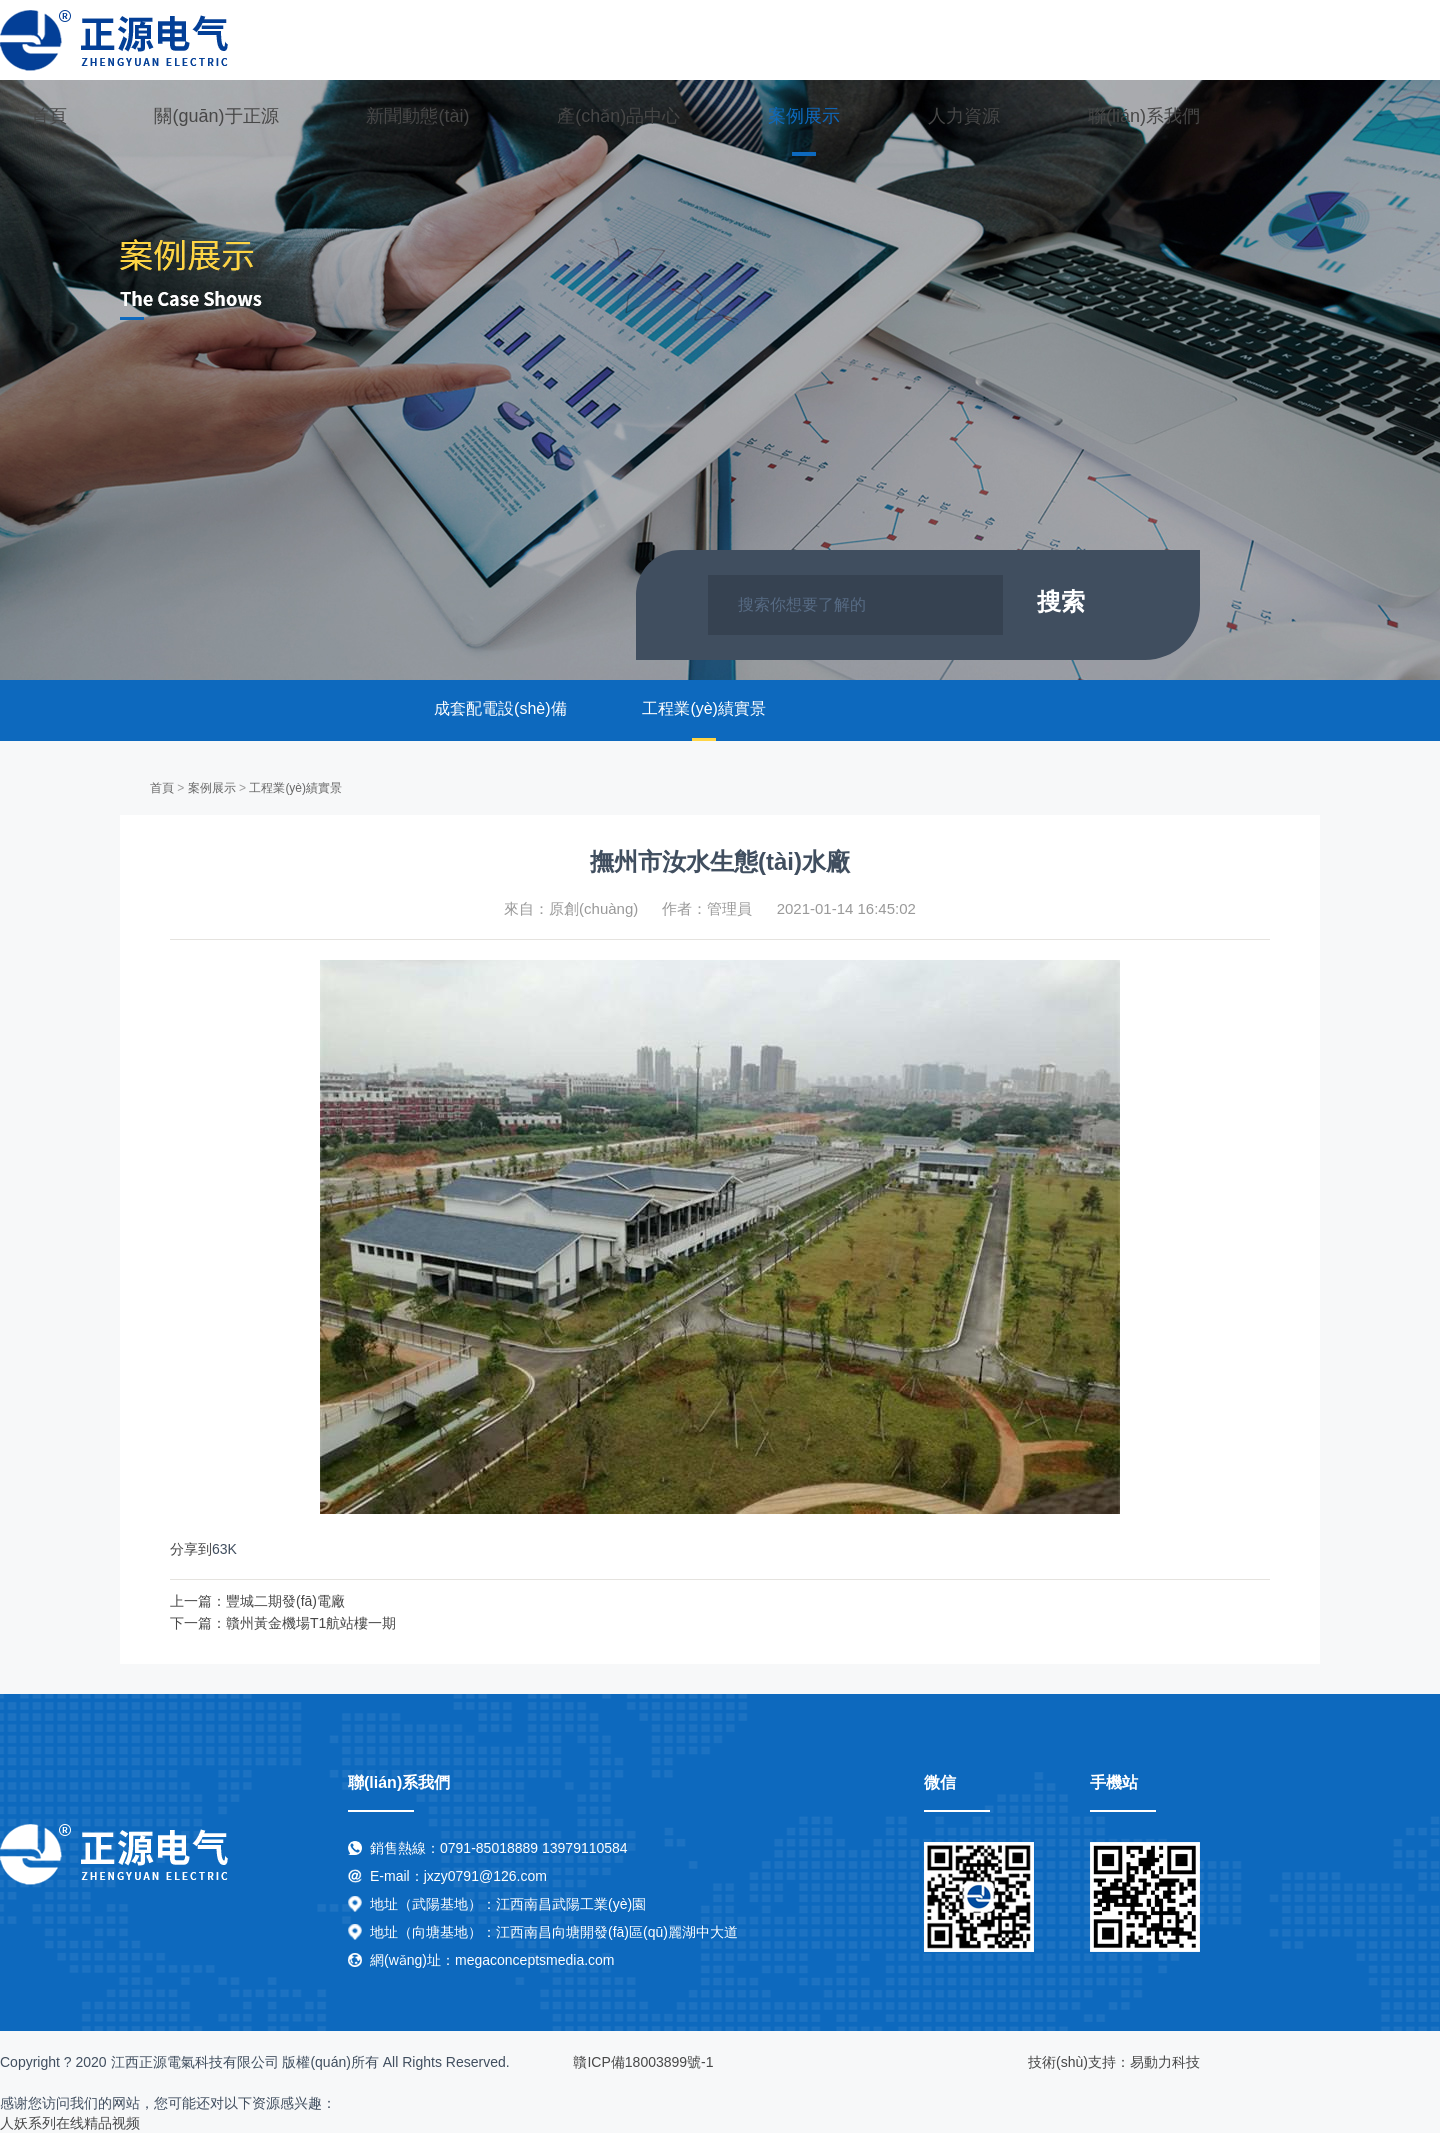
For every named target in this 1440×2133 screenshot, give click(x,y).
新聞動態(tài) (417, 116)
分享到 (191, 1549)
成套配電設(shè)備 (500, 708)
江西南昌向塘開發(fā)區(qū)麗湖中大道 (617, 1932)
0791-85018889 (489, 1848)
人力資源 (964, 116)
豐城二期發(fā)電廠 (285, 1601)
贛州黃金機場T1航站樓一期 (311, 1623)
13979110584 (585, 1848)
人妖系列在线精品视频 (70, 2123)
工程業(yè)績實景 (704, 708)
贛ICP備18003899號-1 (643, 2062)
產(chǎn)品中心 (618, 116)
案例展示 (804, 116)
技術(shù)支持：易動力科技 (1114, 2062)
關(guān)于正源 (216, 116)
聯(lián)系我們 (1144, 116)
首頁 (49, 116)
